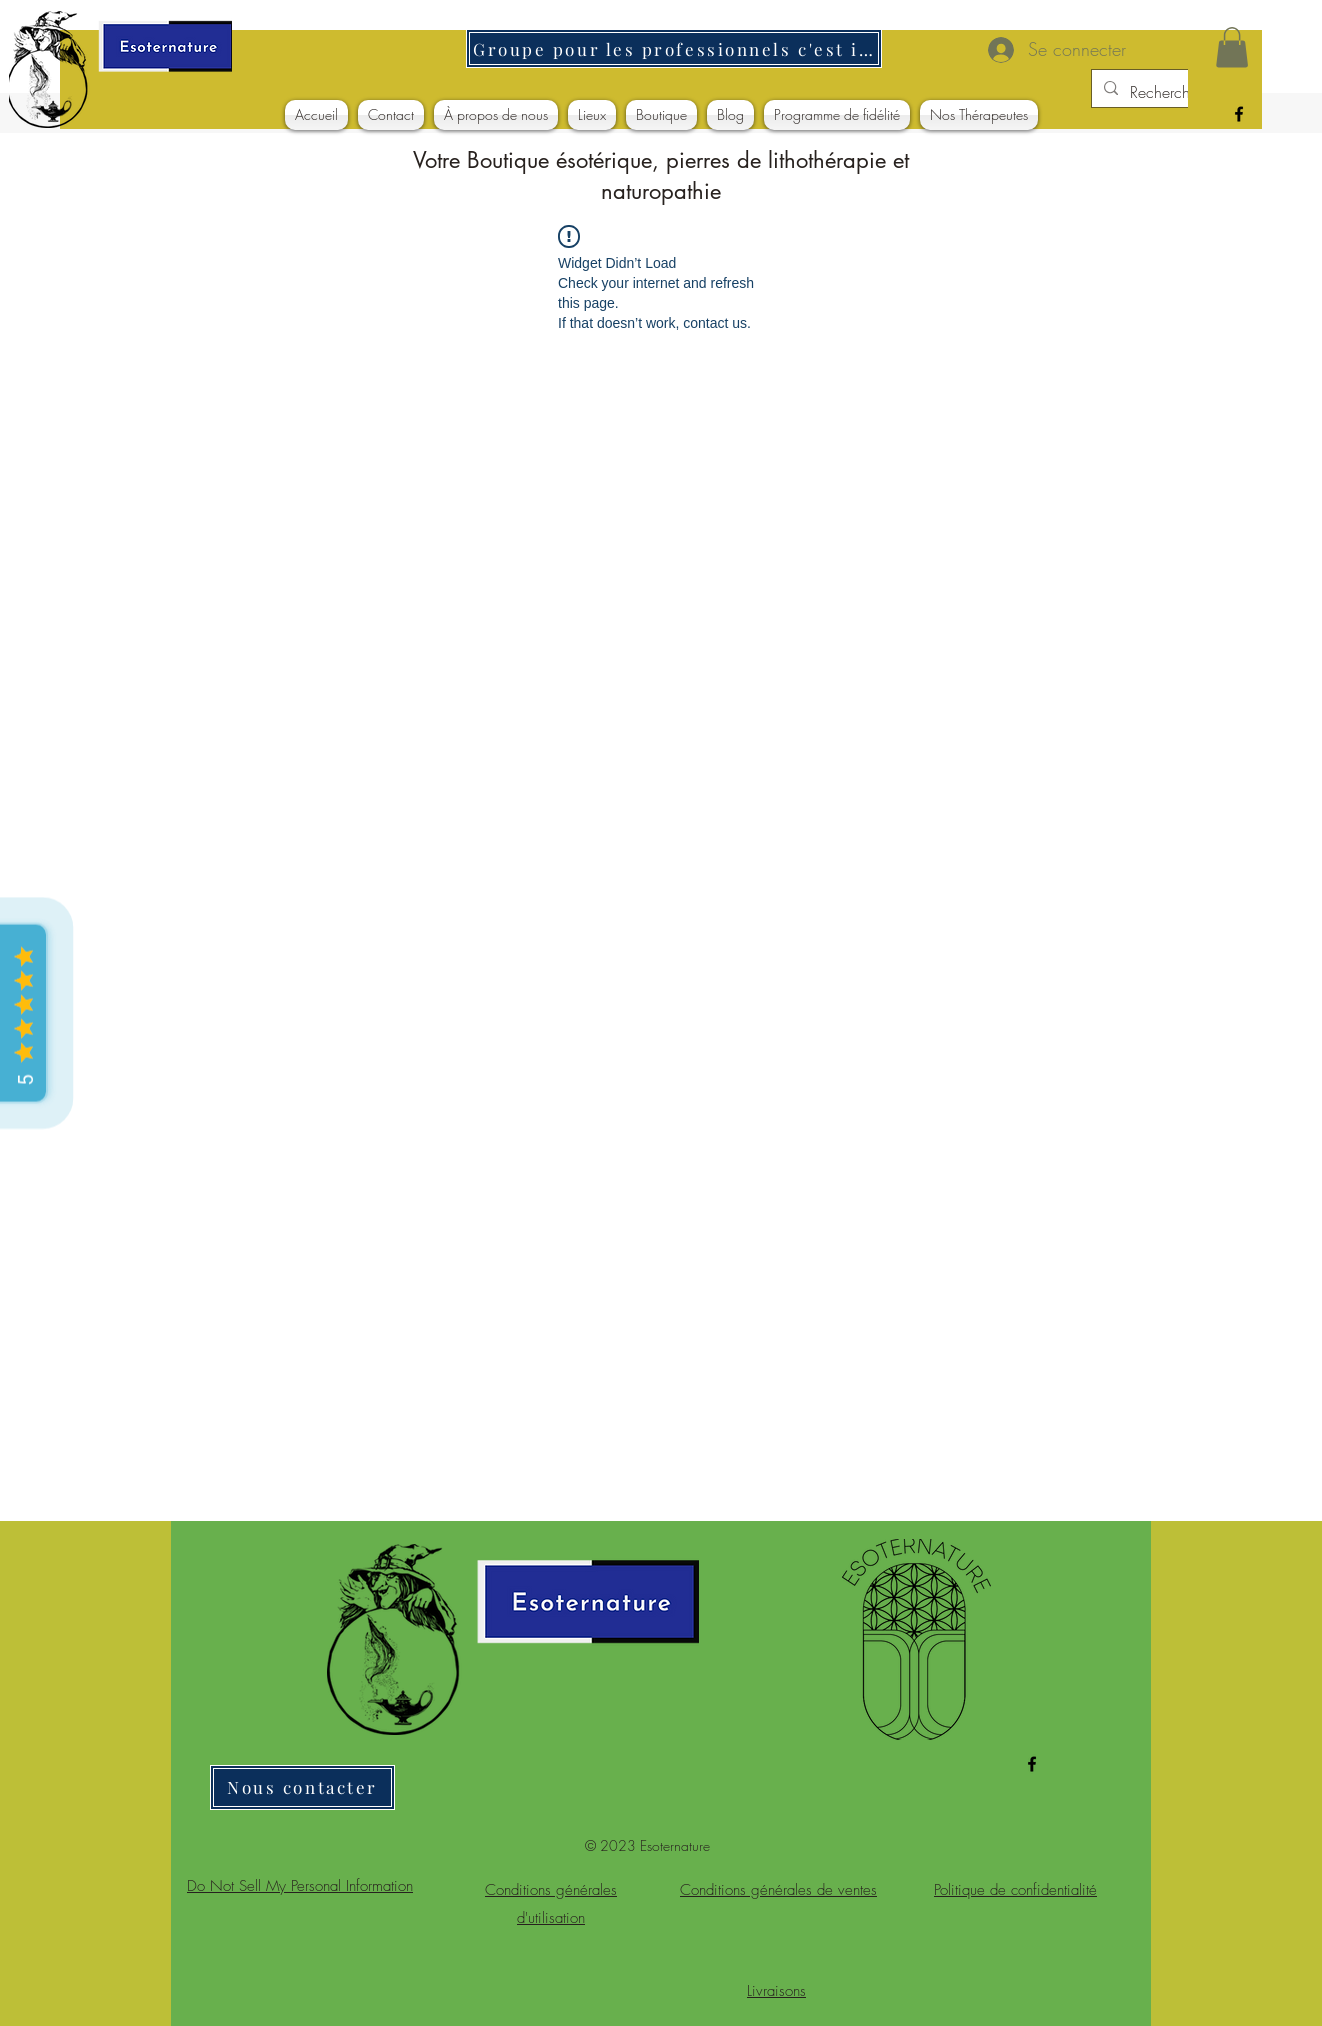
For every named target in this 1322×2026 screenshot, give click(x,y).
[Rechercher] (1169, 92)
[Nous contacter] (302, 1787)
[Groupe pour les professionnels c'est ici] (674, 48)
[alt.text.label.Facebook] (1239, 114)
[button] (1232, 47)
